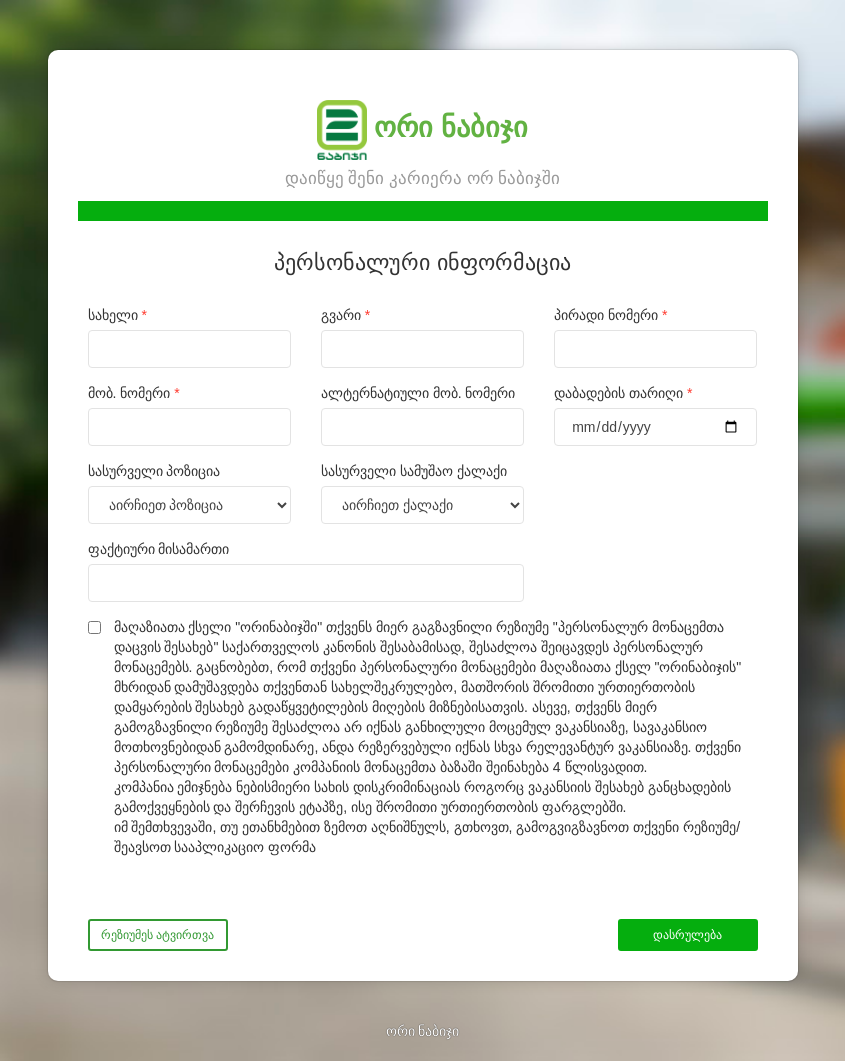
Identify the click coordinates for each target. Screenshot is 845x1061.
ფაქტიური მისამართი (159, 549)
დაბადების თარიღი (623, 393)
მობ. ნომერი (134, 393)
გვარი (345, 315)
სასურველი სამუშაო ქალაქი (414, 471)
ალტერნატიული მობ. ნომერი (418, 393)
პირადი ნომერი (610, 315)
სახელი (117, 315)
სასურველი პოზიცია (154, 471)
